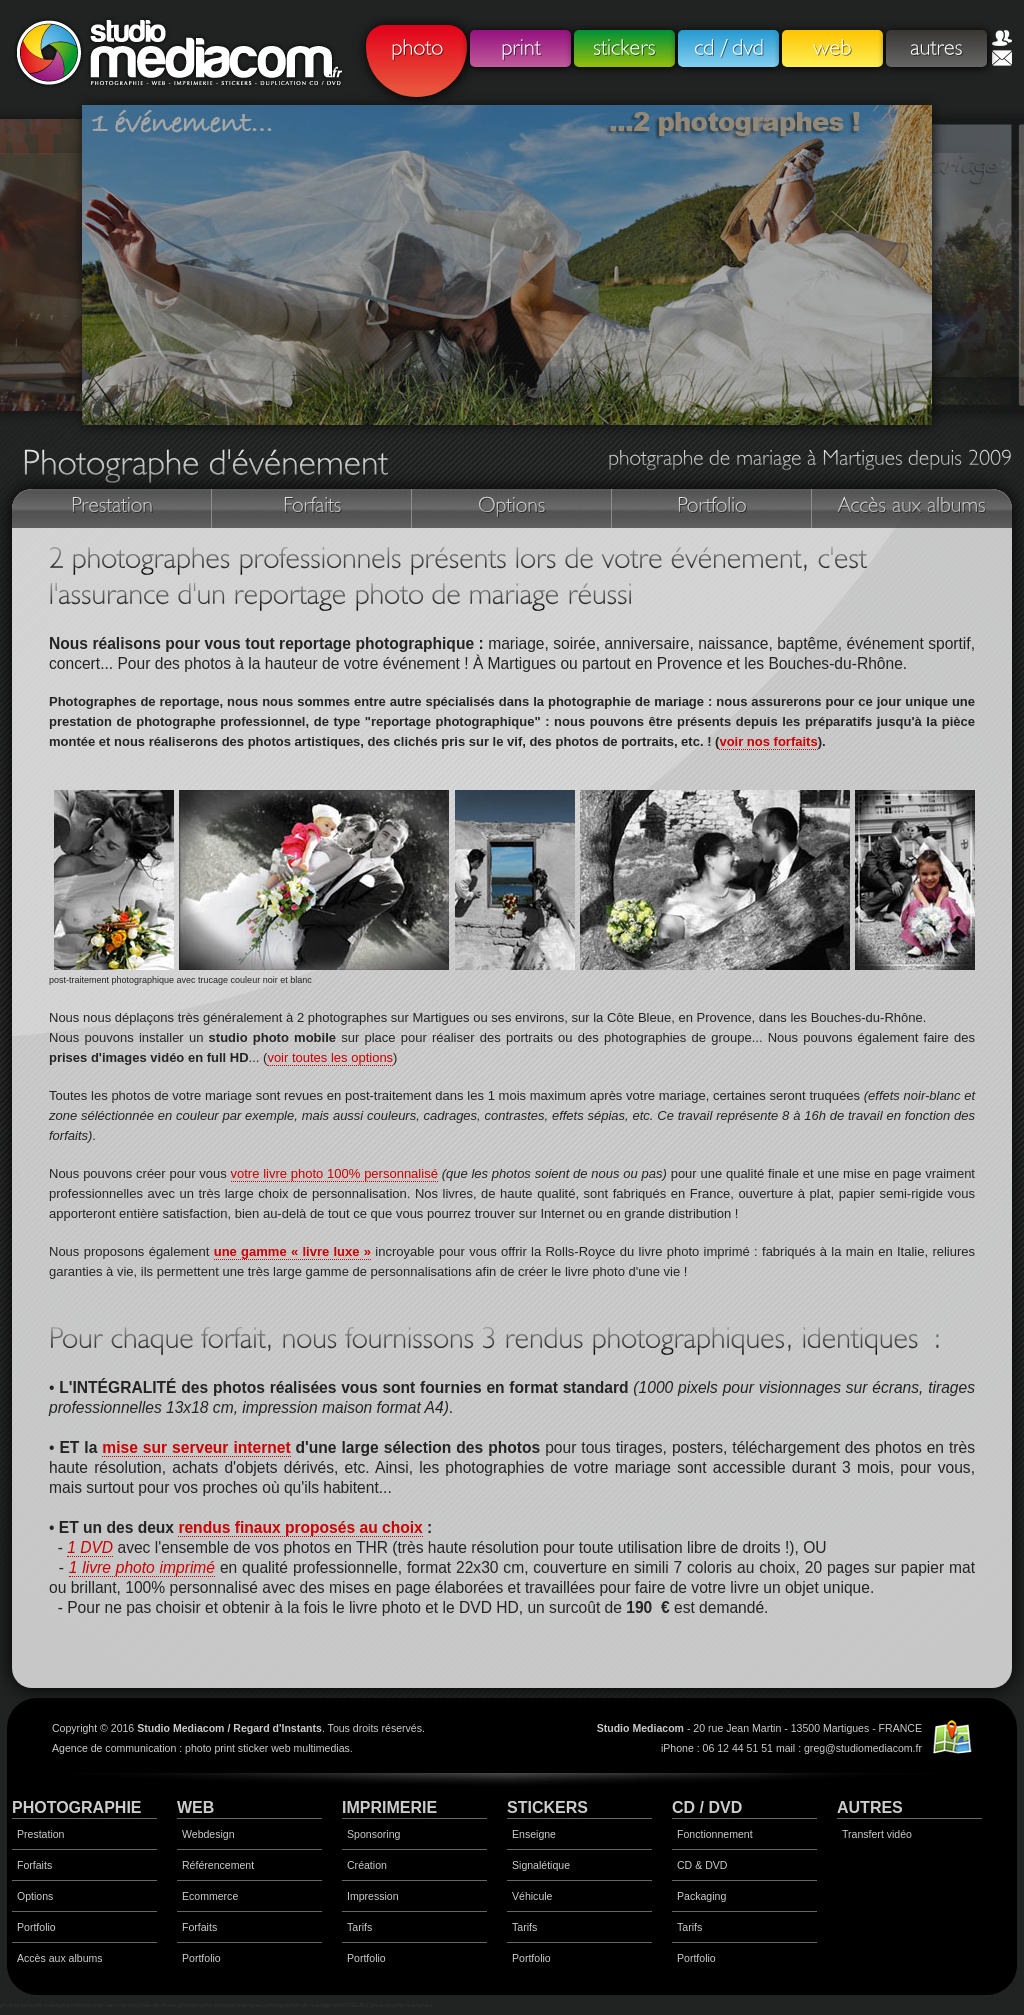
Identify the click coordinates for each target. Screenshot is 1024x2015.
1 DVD (90, 1547)
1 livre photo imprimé (142, 1567)
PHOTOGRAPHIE (77, 1807)
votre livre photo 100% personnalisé (334, 1173)
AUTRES (870, 1807)
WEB (195, 1807)
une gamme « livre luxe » (292, 1251)
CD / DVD (707, 1807)
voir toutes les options (330, 1057)
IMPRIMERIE (389, 1807)
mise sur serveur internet (196, 1447)
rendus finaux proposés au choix (300, 1527)
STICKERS (547, 1807)
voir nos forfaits (768, 741)
